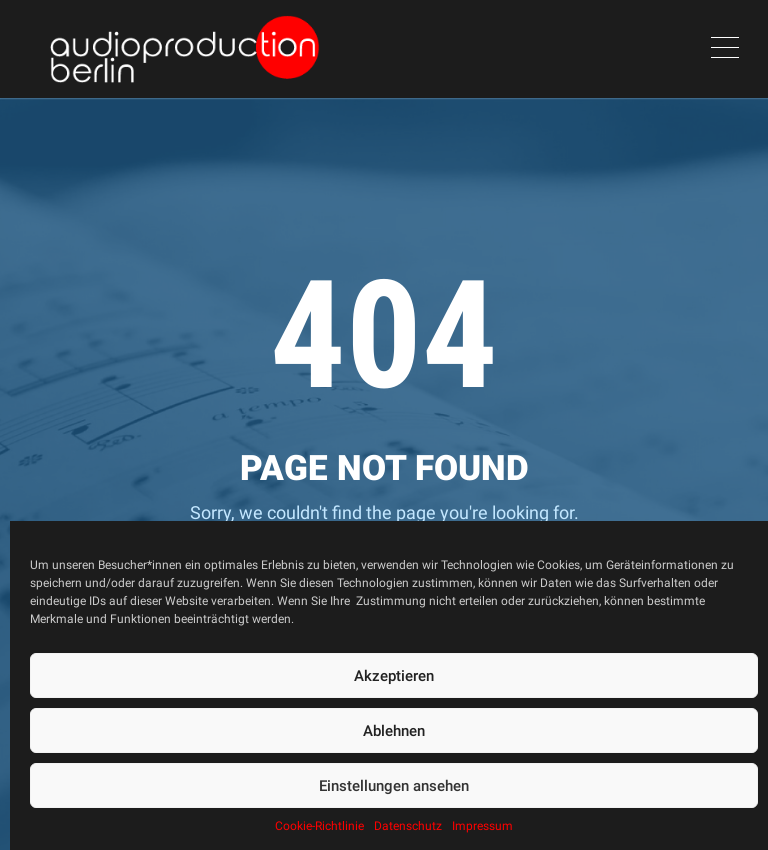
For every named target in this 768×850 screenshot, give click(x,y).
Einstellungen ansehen (394, 786)
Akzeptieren (394, 676)
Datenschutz (408, 826)
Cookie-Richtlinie (319, 826)
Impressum (482, 826)
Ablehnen (394, 731)
